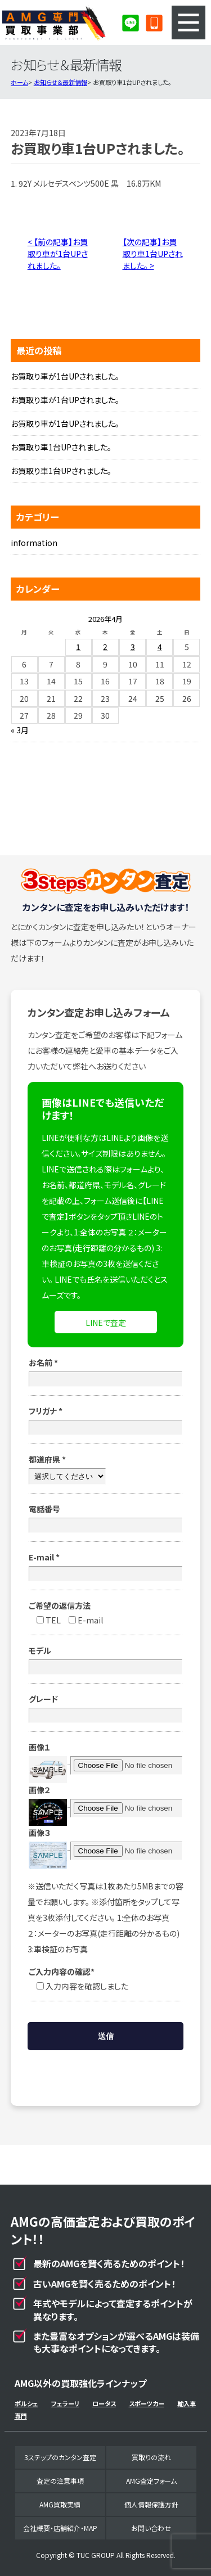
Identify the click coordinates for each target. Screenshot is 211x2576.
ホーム (19, 82)
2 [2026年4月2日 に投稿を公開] (105, 646)
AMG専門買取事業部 (54, 22)
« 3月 (20, 730)
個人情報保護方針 (151, 2504)
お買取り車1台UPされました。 (61, 447)
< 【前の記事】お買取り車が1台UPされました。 (58, 253)
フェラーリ (65, 2403)
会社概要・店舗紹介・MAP (60, 2528)
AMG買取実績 (59, 2504)
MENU (188, 22)
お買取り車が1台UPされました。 (65, 376)
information (34, 542)
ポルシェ (26, 2403)
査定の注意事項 (60, 2480)
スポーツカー (146, 2403)
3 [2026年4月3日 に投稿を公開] (133, 646)
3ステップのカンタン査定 (60, 2457)
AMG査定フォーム (151, 2480)
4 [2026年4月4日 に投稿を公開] (160, 646)
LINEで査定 (106, 1322)
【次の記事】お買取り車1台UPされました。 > (153, 253)
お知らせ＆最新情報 (60, 82)
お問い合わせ (151, 2528)
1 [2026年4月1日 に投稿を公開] (78, 646)
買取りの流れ (151, 2457)
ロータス (104, 2403)
